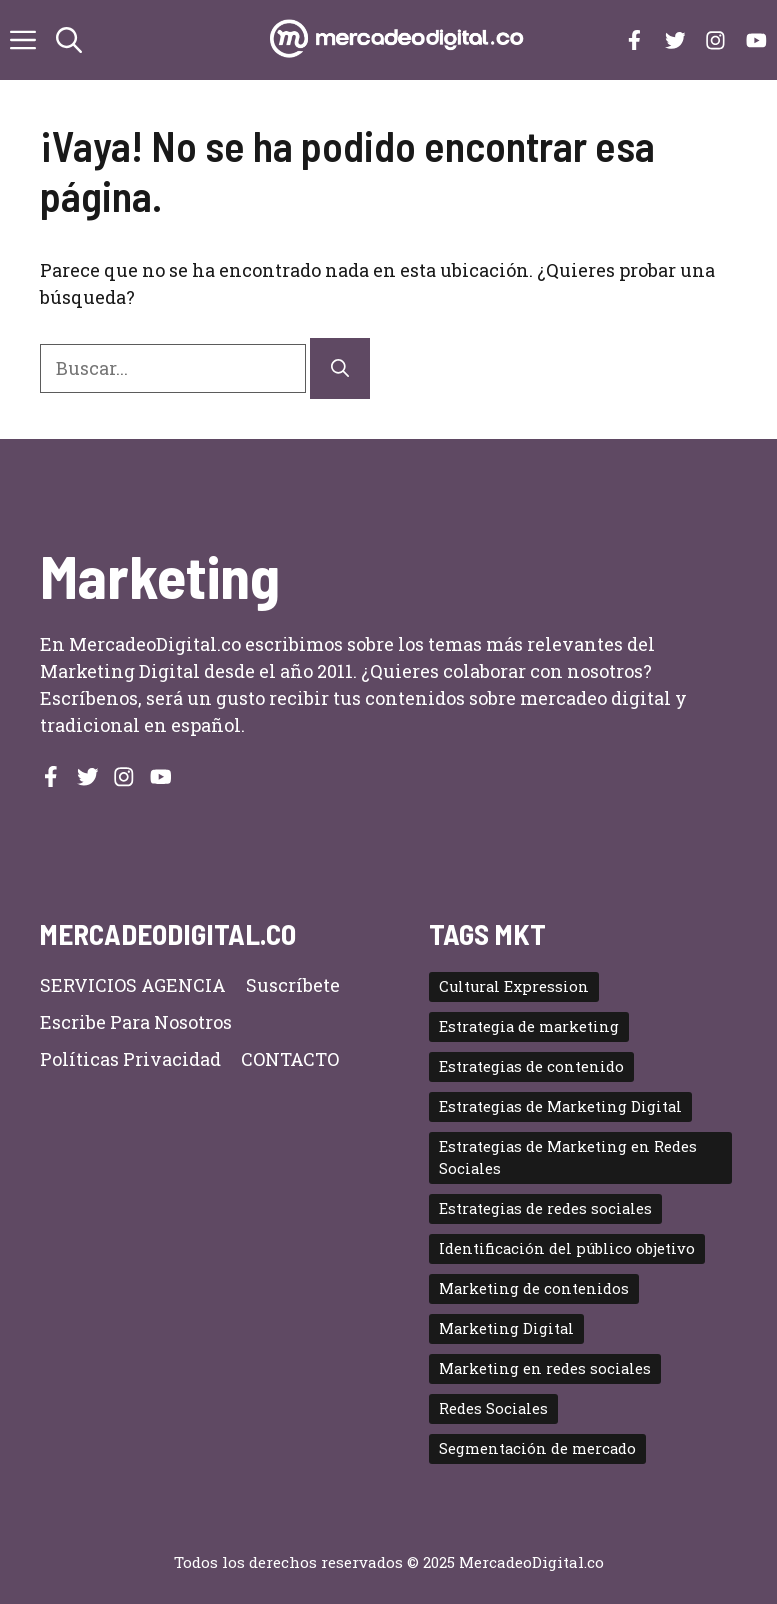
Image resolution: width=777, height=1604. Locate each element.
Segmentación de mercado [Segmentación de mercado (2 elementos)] (537, 1448)
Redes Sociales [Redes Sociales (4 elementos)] (493, 1408)
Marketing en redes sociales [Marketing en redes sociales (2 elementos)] (545, 1368)
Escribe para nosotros (136, 1022)
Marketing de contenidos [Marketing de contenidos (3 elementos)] (534, 1288)
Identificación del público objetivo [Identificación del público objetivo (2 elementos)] (567, 1248)
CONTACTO (290, 1059)
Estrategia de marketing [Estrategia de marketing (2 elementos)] (529, 1026)
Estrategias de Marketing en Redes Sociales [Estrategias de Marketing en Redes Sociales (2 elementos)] (568, 1157)
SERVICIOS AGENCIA (133, 985)
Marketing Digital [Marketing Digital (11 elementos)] (506, 1328)
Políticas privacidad (130, 1059)
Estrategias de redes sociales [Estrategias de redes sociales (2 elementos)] (545, 1208)
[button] (69, 40)
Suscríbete (293, 985)
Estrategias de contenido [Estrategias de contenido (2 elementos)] (531, 1066)
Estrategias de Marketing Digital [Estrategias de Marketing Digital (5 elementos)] (560, 1106)
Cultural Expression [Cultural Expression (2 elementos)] (514, 986)
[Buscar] (340, 368)
